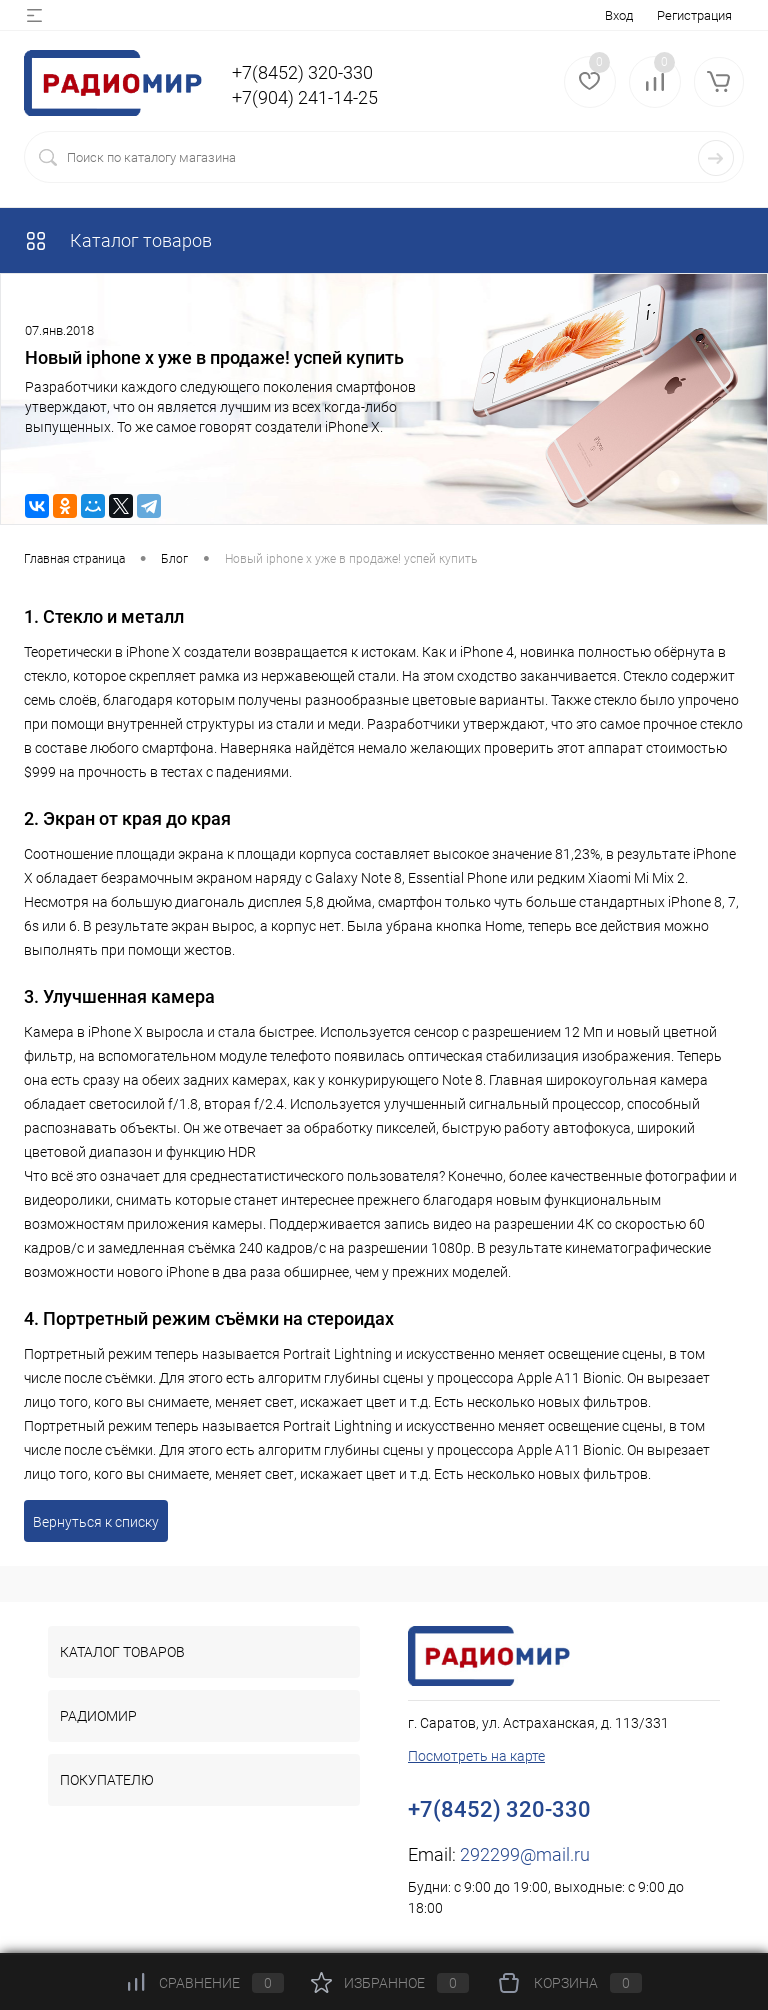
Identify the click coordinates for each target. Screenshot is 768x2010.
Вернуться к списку (96, 1522)
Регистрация (694, 15)
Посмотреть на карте (476, 1756)
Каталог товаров (118, 240)
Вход (619, 15)
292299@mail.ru (525, 1854)
